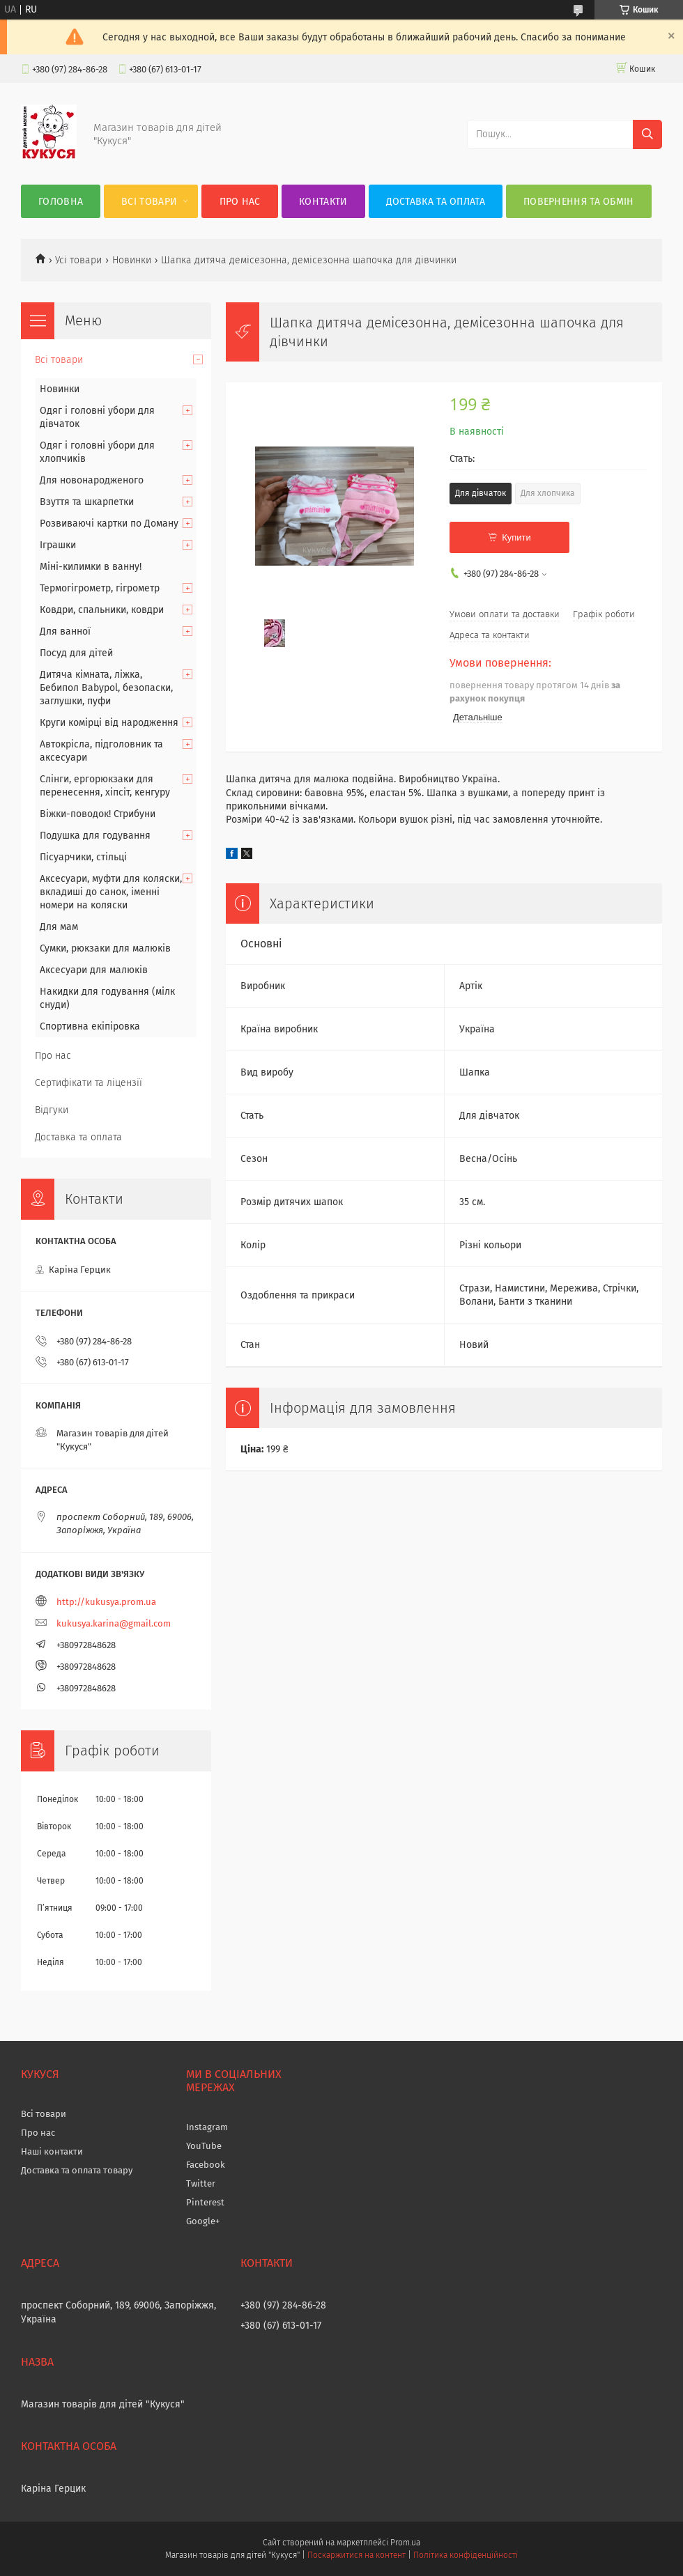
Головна (60, 202)
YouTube (204, 2146)
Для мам (59, 927)
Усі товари (78, 260)
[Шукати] (647, 134)
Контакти (323, 202)
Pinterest (205, 2202)
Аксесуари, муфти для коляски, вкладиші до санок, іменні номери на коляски (111, 892)
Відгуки (51, 1110)
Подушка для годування (95, 835)
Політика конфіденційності (465, 2555)
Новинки (131, 260)
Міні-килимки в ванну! (90, 567)
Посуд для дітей (76, 653)
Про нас (240, 202)
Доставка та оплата (435, 202)
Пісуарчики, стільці (83, 857)
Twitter (200, 2183)
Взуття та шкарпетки (87, 502)
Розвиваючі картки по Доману (109, 523)
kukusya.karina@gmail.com (113, 1623)
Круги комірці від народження (109, 723)
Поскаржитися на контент (356, 2555)
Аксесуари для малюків (94, 970)
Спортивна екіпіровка (90, 1026)
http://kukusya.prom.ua (106, 1602)
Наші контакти (52, 2151)
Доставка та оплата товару (76, 2170)
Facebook (205, 2164)
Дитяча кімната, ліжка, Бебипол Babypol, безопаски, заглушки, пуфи (106, 688)
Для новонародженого (92, 480)
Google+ (203, 2221)
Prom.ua (405, 2542)
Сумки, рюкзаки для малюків (105, 948)
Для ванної (65, 631)
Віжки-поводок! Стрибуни (97, 814)
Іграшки (58, 545)
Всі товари (149, 202)
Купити (516, 537)
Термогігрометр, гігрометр (100, 588)
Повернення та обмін (578, 202)
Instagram (207, 2127)
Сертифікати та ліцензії (88, 1083)
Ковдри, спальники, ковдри (102, 610)
